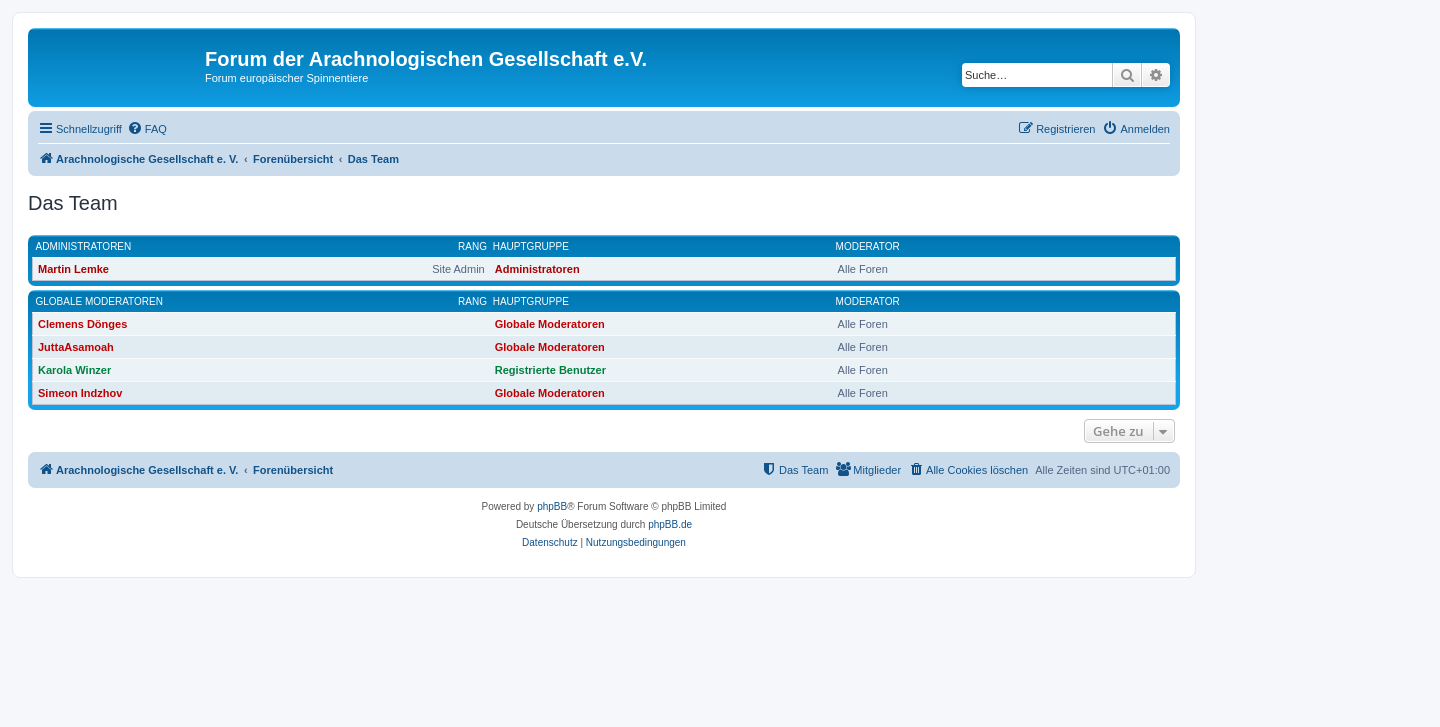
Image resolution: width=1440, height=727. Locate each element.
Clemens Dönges (82, 324)
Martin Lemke (73, 269)
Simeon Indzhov (80, 393)
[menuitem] (147, 129)
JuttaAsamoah (76, 347)
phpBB (552, 506)
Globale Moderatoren (99, 301)
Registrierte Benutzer (550, 370)
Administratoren (84, 246)
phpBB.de (670, 524)
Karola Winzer (74, 370)
